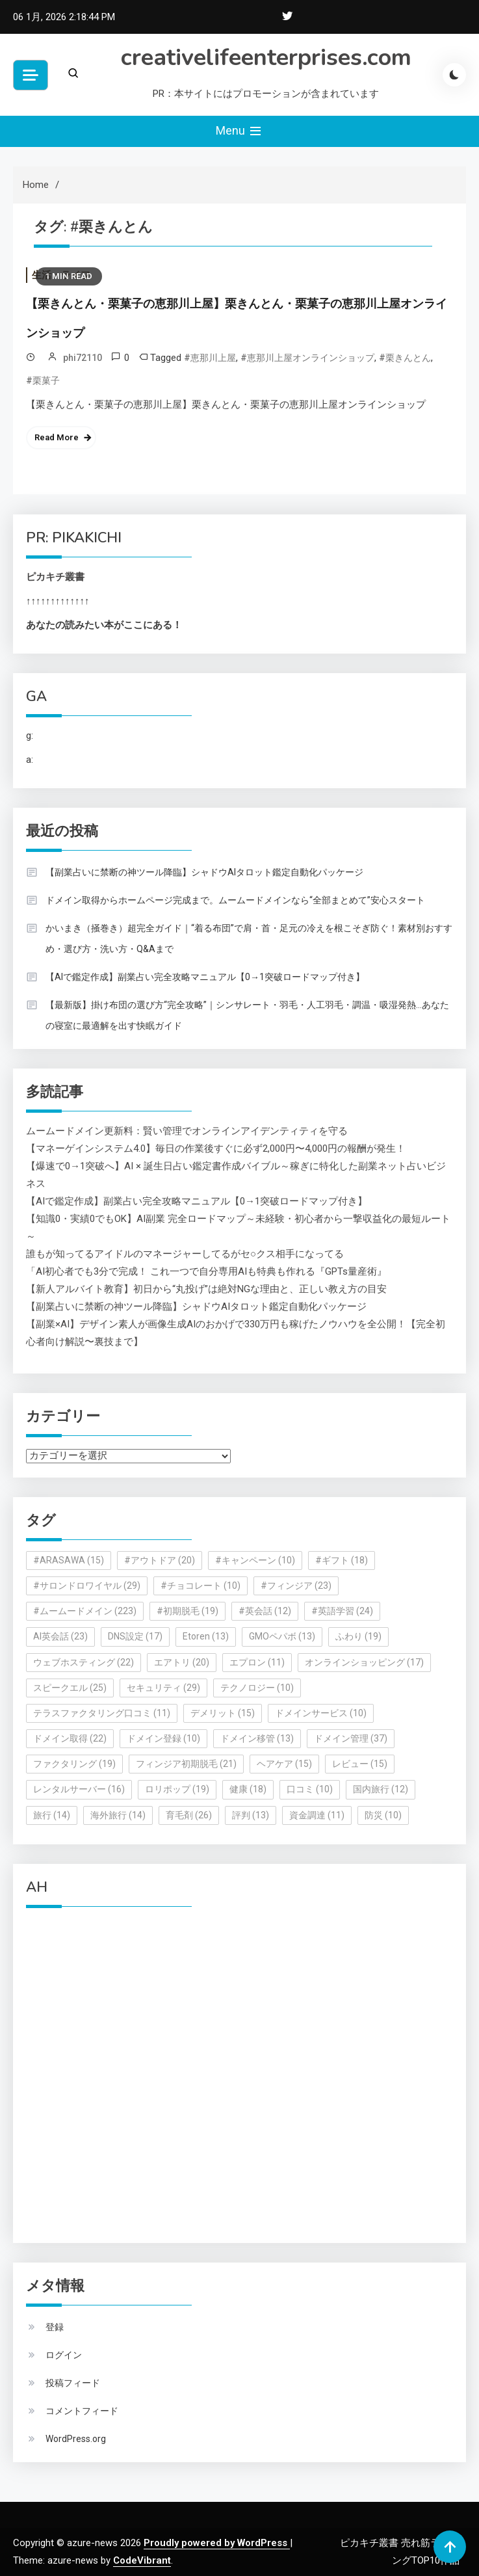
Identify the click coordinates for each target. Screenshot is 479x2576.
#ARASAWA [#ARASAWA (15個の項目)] (68, 1560)
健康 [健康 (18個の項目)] (247, 1789)
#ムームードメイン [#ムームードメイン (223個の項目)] (84, 1611)
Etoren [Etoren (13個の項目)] (206, 1636)
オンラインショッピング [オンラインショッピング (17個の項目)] (364, 1662)
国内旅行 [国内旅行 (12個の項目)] (380, 1789)
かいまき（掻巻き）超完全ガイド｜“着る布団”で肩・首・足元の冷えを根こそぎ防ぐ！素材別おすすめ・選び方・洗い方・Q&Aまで (248, 938)
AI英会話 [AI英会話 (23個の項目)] (60, 1636)
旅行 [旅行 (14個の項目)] (51, 1815)
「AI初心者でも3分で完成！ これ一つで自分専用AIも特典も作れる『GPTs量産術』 (206, 1271)
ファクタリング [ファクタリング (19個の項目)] (74, 1764)
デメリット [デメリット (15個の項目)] (222, 1713)
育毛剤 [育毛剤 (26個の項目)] (189, 1815)
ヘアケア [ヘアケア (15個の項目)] (284, 1764)
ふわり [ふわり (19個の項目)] (358, 1636)
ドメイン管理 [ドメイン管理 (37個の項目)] (350, 1738)
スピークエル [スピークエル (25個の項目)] (70, 1687)
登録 (54, 2327)
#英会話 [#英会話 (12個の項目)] (265, 1611)
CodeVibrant (142, 2560)
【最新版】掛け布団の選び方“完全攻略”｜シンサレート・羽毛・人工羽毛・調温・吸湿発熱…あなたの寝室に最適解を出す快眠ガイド (247, 1015)
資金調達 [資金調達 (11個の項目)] (316, 1815)
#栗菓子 (43, 380)
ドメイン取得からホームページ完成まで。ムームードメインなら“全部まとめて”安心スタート (235, 900)
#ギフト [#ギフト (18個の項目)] (341, 1560)
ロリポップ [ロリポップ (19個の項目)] (177, 1789)
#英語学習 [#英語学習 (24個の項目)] (342, 1611)
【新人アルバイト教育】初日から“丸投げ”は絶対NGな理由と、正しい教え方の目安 (206, 1289)
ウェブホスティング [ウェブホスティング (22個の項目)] (83, 1662)
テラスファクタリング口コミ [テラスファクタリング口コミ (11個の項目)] (101, 1713)
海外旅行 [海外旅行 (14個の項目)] (118, 1815)
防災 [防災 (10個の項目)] (383, 1815)
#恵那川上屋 (210, 357)
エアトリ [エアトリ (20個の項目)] (181, 1662)
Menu (239, 131)
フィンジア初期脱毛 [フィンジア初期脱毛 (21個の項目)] (186, 1764)
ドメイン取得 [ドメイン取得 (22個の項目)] (70, 1738)
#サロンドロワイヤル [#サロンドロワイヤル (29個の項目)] (86, 1585)
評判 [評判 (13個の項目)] (250, 1815)
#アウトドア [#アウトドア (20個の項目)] (159, 1560)
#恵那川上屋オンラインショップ (307, 357)
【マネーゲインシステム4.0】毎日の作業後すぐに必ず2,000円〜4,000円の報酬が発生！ (216, 1148)
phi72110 (82, 357)
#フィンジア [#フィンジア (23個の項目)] (296, 1585)
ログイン (63, 2355)
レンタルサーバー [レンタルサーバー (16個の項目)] (79, 1789)
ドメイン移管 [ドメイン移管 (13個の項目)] (257, 1738)
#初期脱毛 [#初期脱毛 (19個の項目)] (187, 1611)
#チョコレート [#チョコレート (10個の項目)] (200, 1585)
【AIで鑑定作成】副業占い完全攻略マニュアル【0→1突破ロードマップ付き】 (205, 977)
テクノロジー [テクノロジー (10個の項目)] (257, 1687)
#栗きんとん (405, 357)
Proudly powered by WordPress (217, 2543)
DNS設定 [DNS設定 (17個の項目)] (135, 1636)
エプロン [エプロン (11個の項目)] (257, 1662)
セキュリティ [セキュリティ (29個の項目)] (163, 1687)
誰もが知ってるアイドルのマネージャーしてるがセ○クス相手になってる (185, 1254)
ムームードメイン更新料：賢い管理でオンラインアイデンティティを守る (187, 1131)
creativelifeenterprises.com (266, 57)
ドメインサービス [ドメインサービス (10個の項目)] (321, 1713)
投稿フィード (72, 2383)
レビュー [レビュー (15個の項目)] (359, 1764)
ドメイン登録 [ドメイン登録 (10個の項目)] (163, 1738)
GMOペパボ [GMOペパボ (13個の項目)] (282, 1636)
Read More (56, 437)
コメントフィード (81, 2411)
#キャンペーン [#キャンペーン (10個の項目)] (255, 1560)
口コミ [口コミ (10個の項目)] (310, 1789)
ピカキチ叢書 (55, 577)
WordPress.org (75, 2439)
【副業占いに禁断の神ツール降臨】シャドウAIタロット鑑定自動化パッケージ (204, 872)
